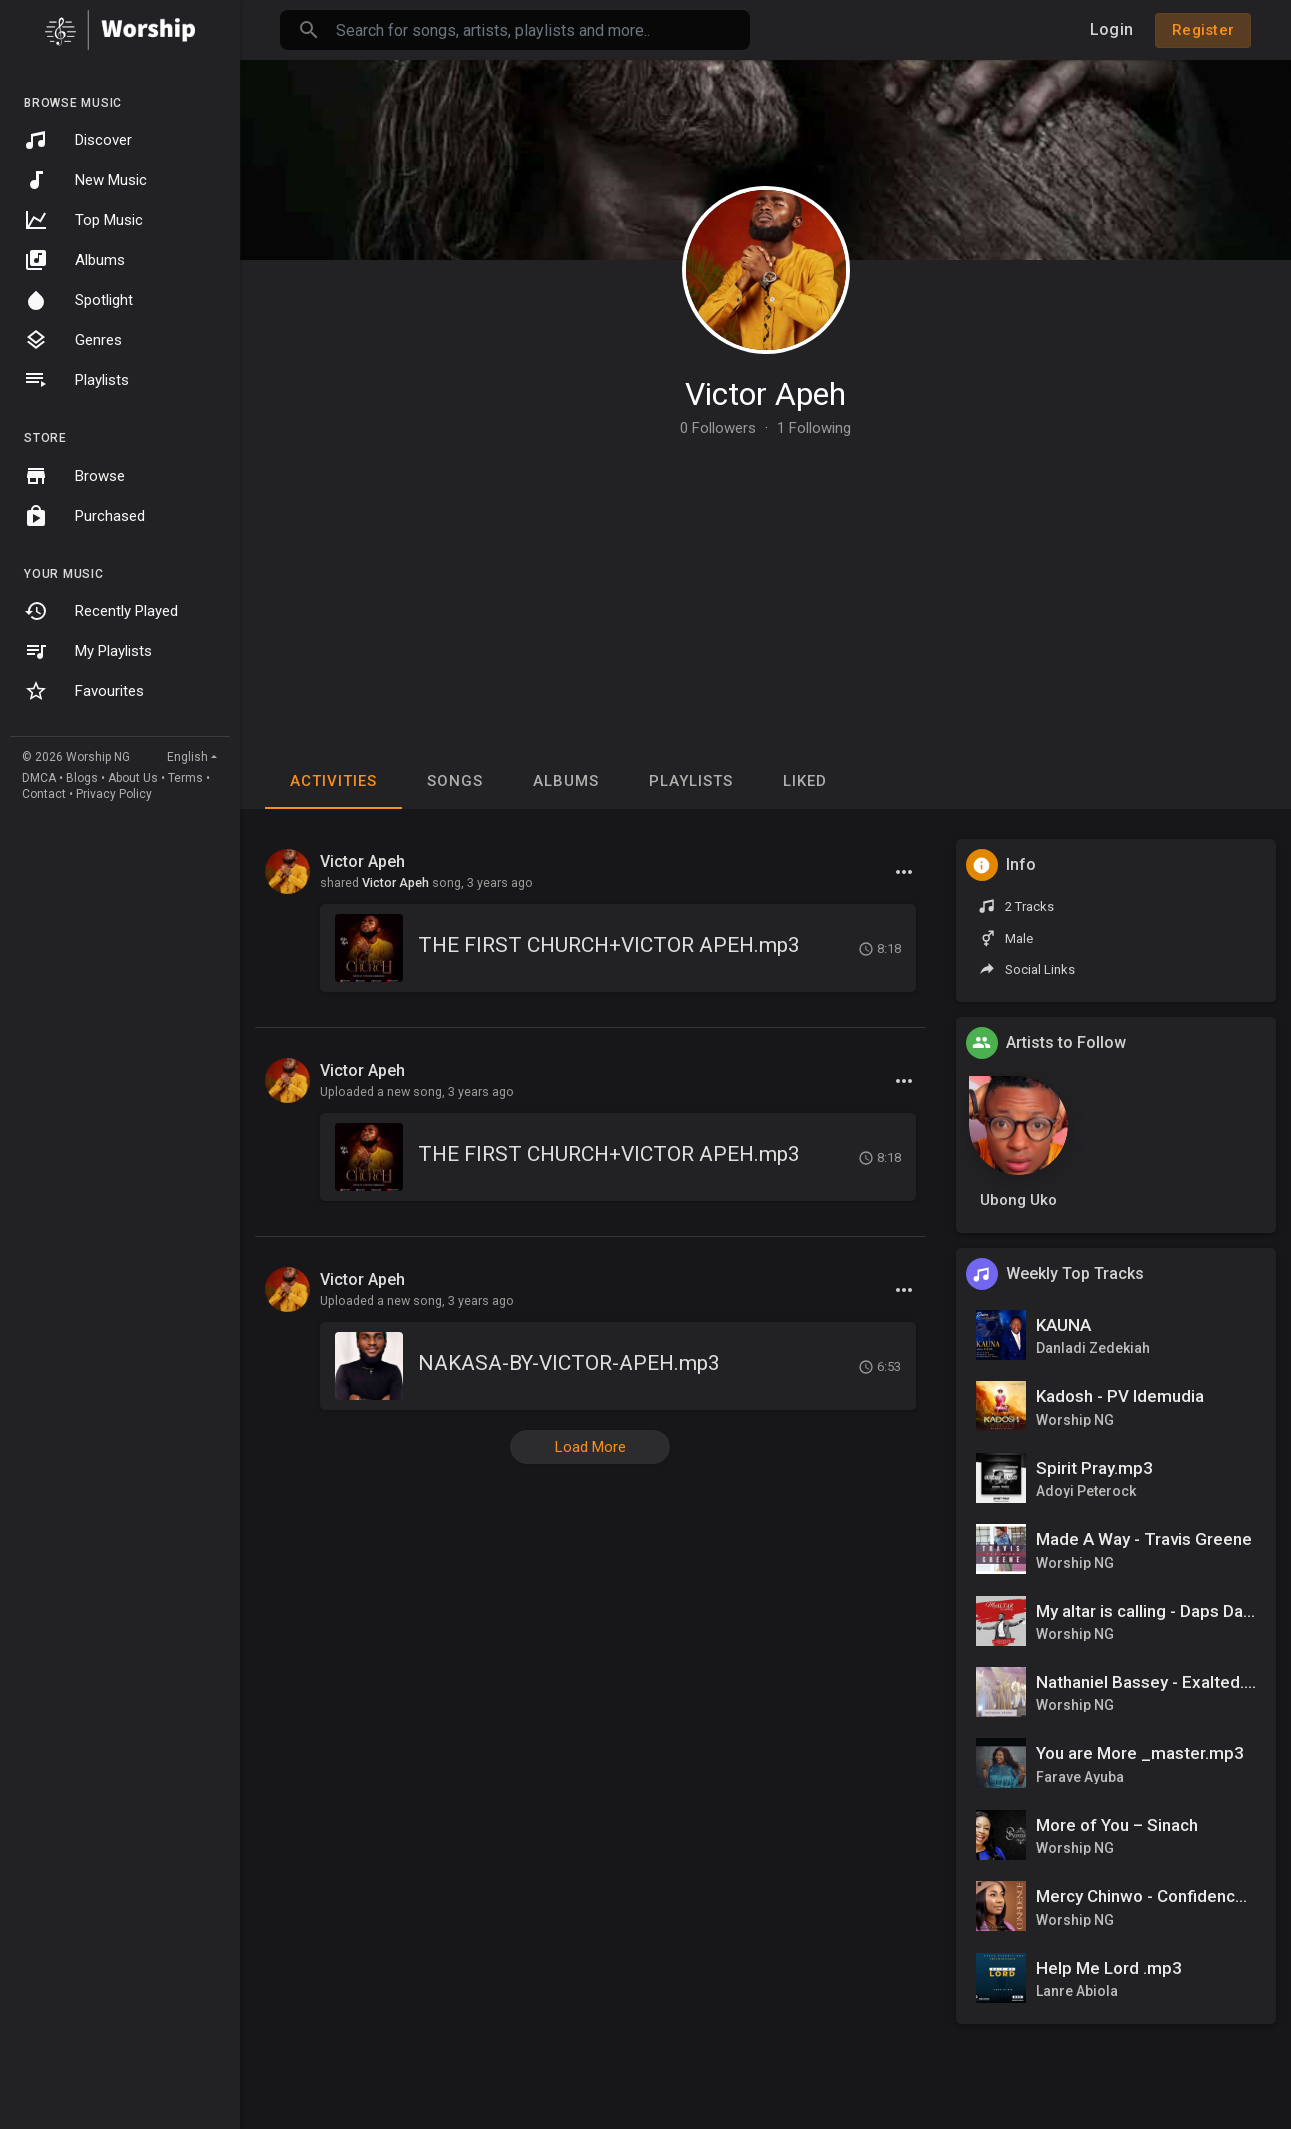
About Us (133, 778)
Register (1203, 30)
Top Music (83, 220)
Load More (590, 1447)
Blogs (82, 778)
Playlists (76, 380)
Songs (455, 781)
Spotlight (78, 300)
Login (1111, 29)
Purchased (84, 516)
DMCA (39, 778)
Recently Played (101, 611)
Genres (73, 340)
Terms (185, 778)
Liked (805, 781)
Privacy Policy (114, 794)
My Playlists (88, 651)
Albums (74, 260)
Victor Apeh (765, 394)
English (187, 757)
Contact (44, 794)
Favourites (84, 691)
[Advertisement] (765, 586)
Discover (78, 140)
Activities (333, 781)
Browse (74, 476)
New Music (85, 180)
